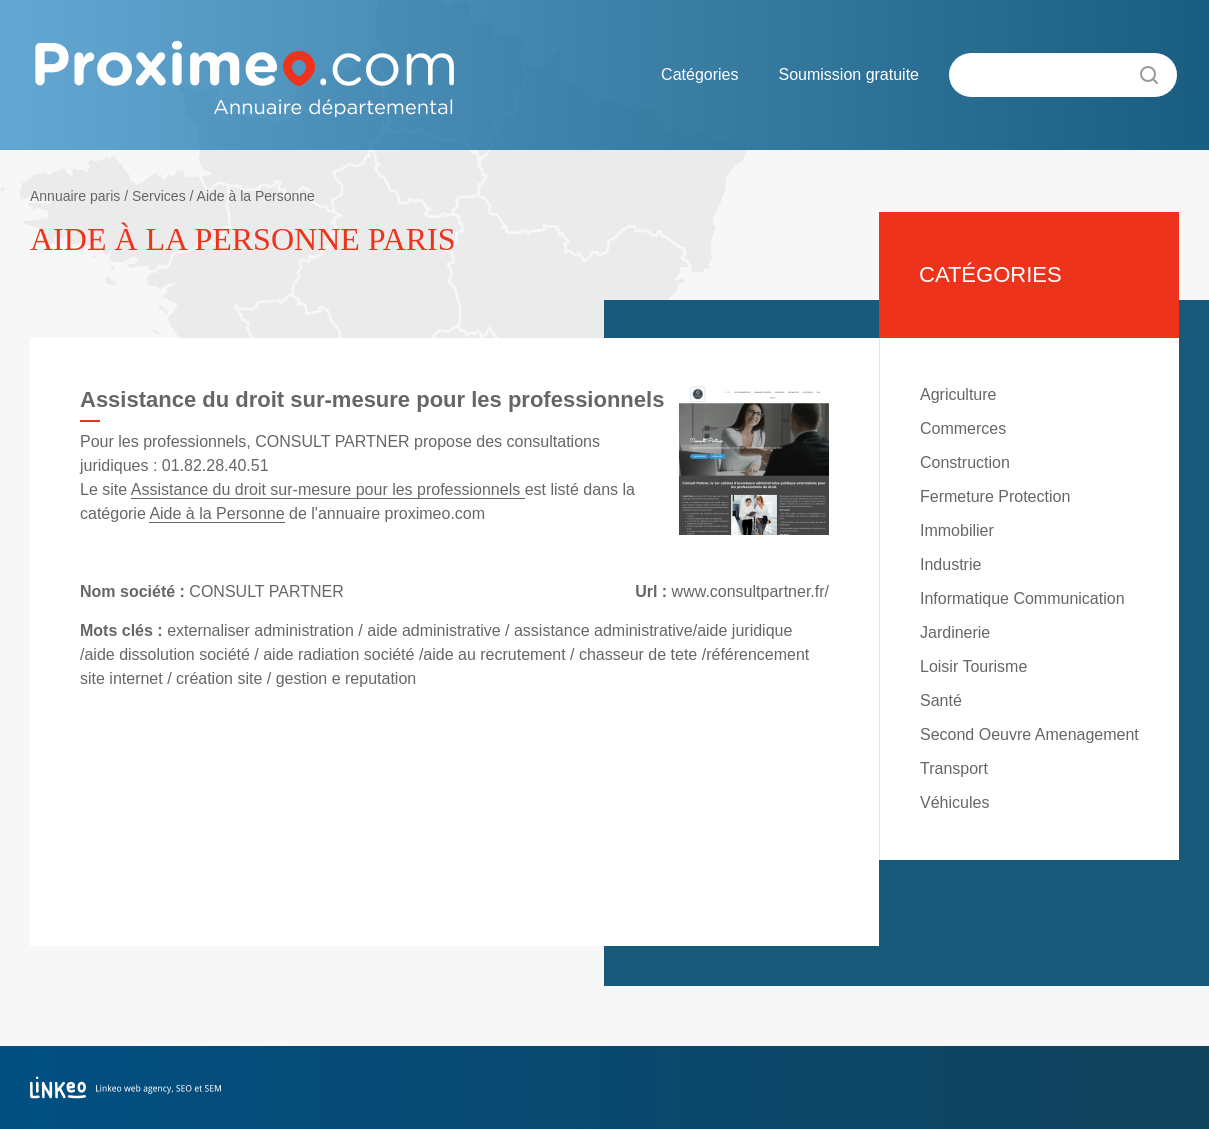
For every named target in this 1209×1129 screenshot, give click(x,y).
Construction (965, 462)
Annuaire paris (75, 196)
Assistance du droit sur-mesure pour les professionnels (328, 489)
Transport (954, 768)
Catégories (699, 74)
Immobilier (957, 530)
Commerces (963, 428)
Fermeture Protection (995, 496)
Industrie (950, 564)
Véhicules (954, 802)
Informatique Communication (1022, 598)
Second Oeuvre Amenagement (1029, 734)
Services (159, 196)
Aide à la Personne (256, 196)
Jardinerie (955, 632)
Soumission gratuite (848, 74)
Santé (941, 700)
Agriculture (958, 394)
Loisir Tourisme (973, 666)
